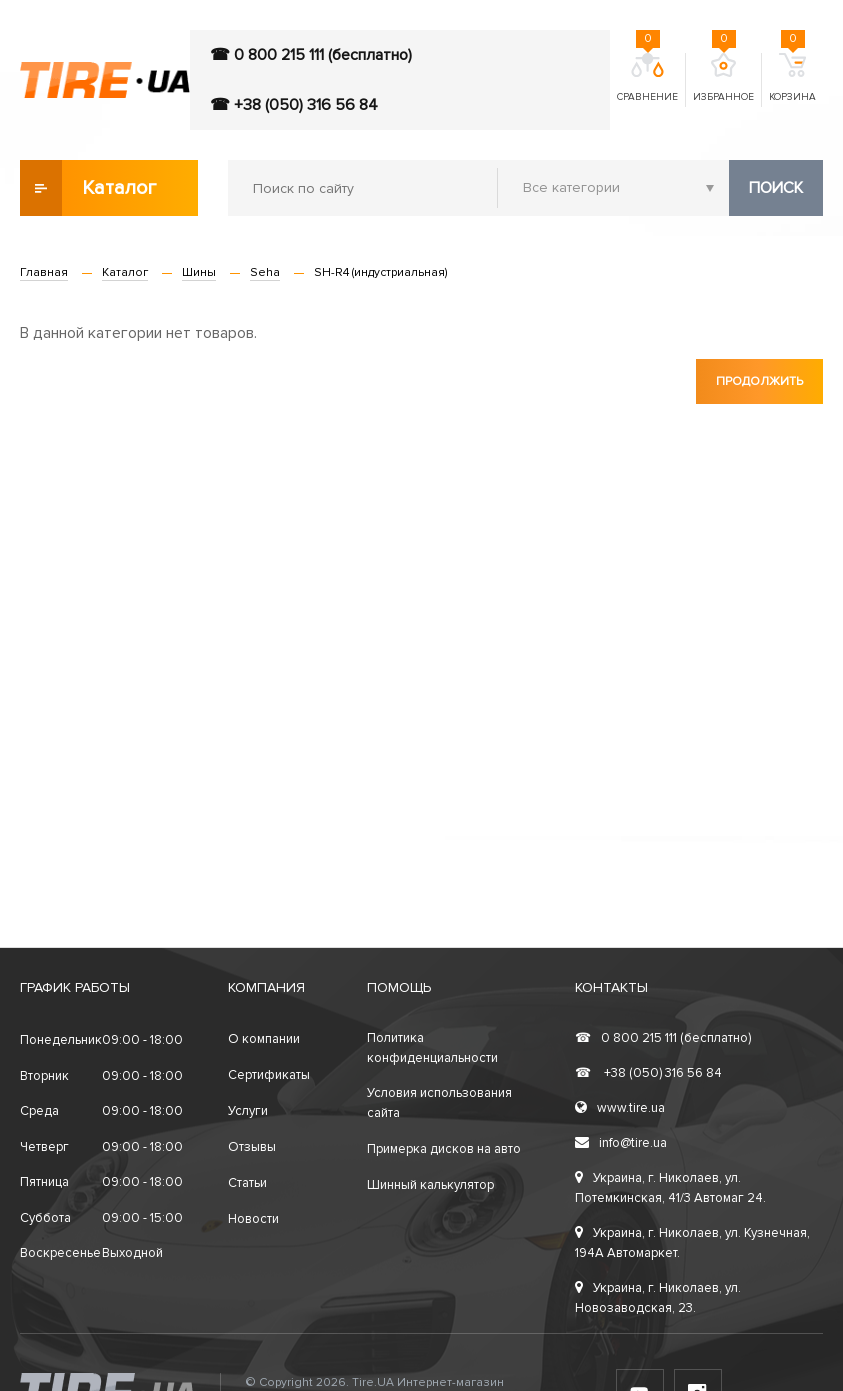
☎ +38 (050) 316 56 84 (294, 105)
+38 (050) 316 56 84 (648, 1073)
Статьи (247, 1183)
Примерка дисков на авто (444, 1149)
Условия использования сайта (439, 1103)
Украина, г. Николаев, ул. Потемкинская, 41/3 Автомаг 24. (670, 1188)
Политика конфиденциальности (432, 1048)
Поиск (776, 188)
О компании (264, 1039)
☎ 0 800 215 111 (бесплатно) (311, 55)
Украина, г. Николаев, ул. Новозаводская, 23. (658, 1298)
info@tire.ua (621, 1143)
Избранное (723, 78)
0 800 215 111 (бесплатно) (663, 1038)
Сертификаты (269, 1075)
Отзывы (252, 1147)
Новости (253, 1219)
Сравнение (647, 78)
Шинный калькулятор (430, 1185)
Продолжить (759, 381)
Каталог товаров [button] (89, 188)
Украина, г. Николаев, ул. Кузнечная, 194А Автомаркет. (692, 1243)
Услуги (248, 1111)
